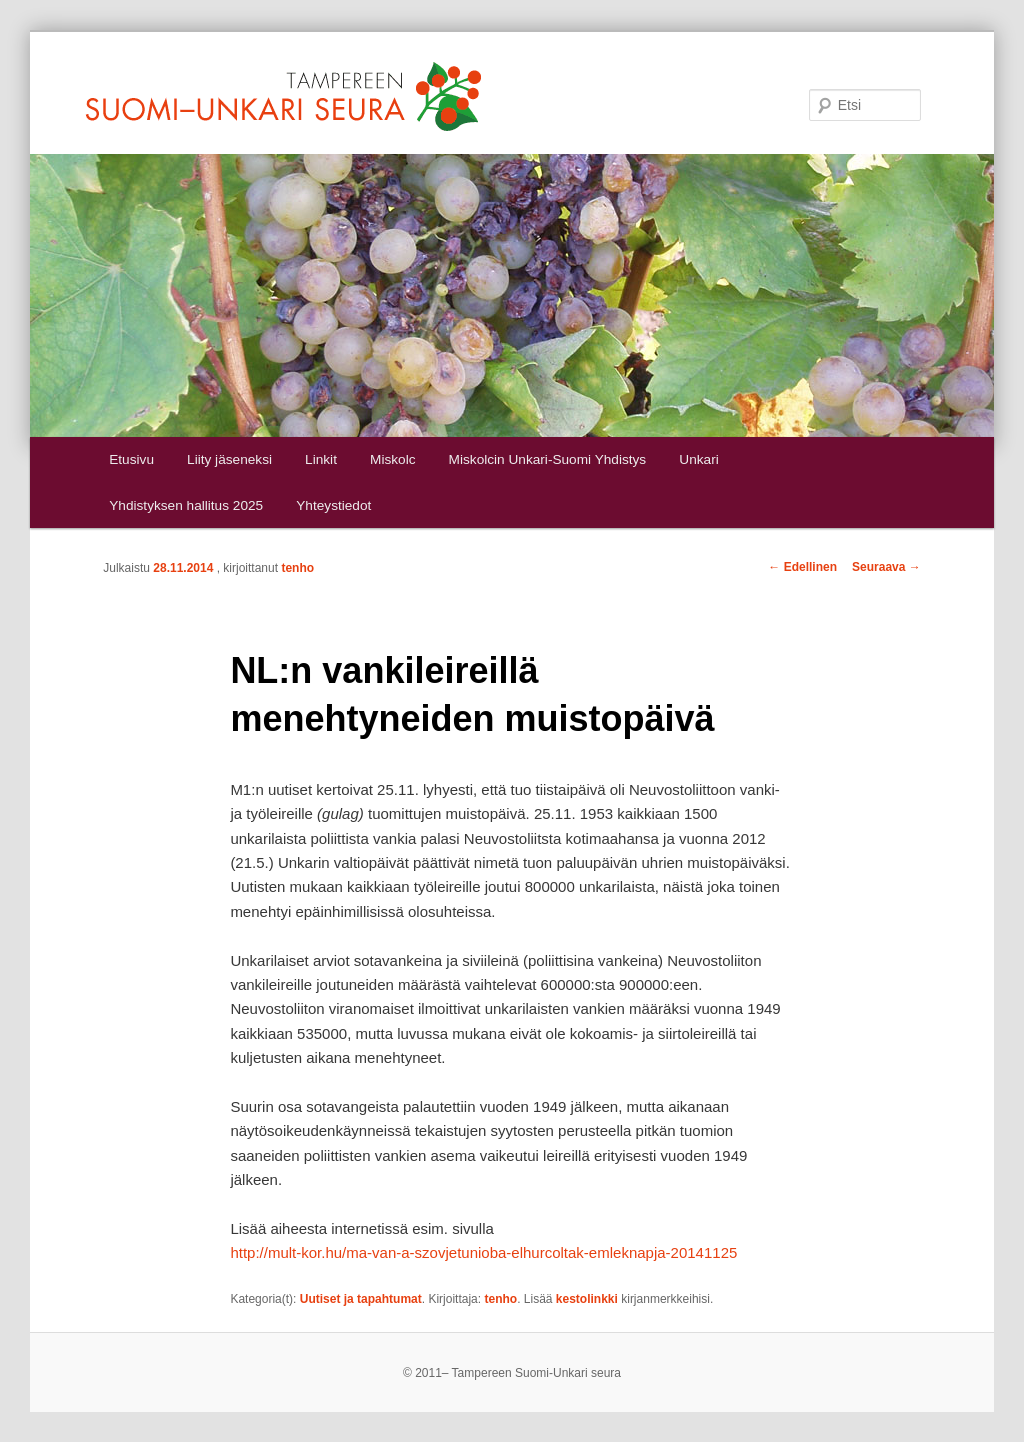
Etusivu (131, 459)
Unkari (698, 459)
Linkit (321, 459)
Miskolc (392, 459)
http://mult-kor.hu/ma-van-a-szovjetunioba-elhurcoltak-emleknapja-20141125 (483, 1252)
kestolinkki (587, 1299)
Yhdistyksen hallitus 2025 (186, 505)
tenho (297, 568)
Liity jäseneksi (229, 459)
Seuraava (886, 567)
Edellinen (802, 567)
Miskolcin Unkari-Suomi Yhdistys (548, 459)
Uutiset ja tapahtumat (361, 1299)
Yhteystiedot (333, 505)
